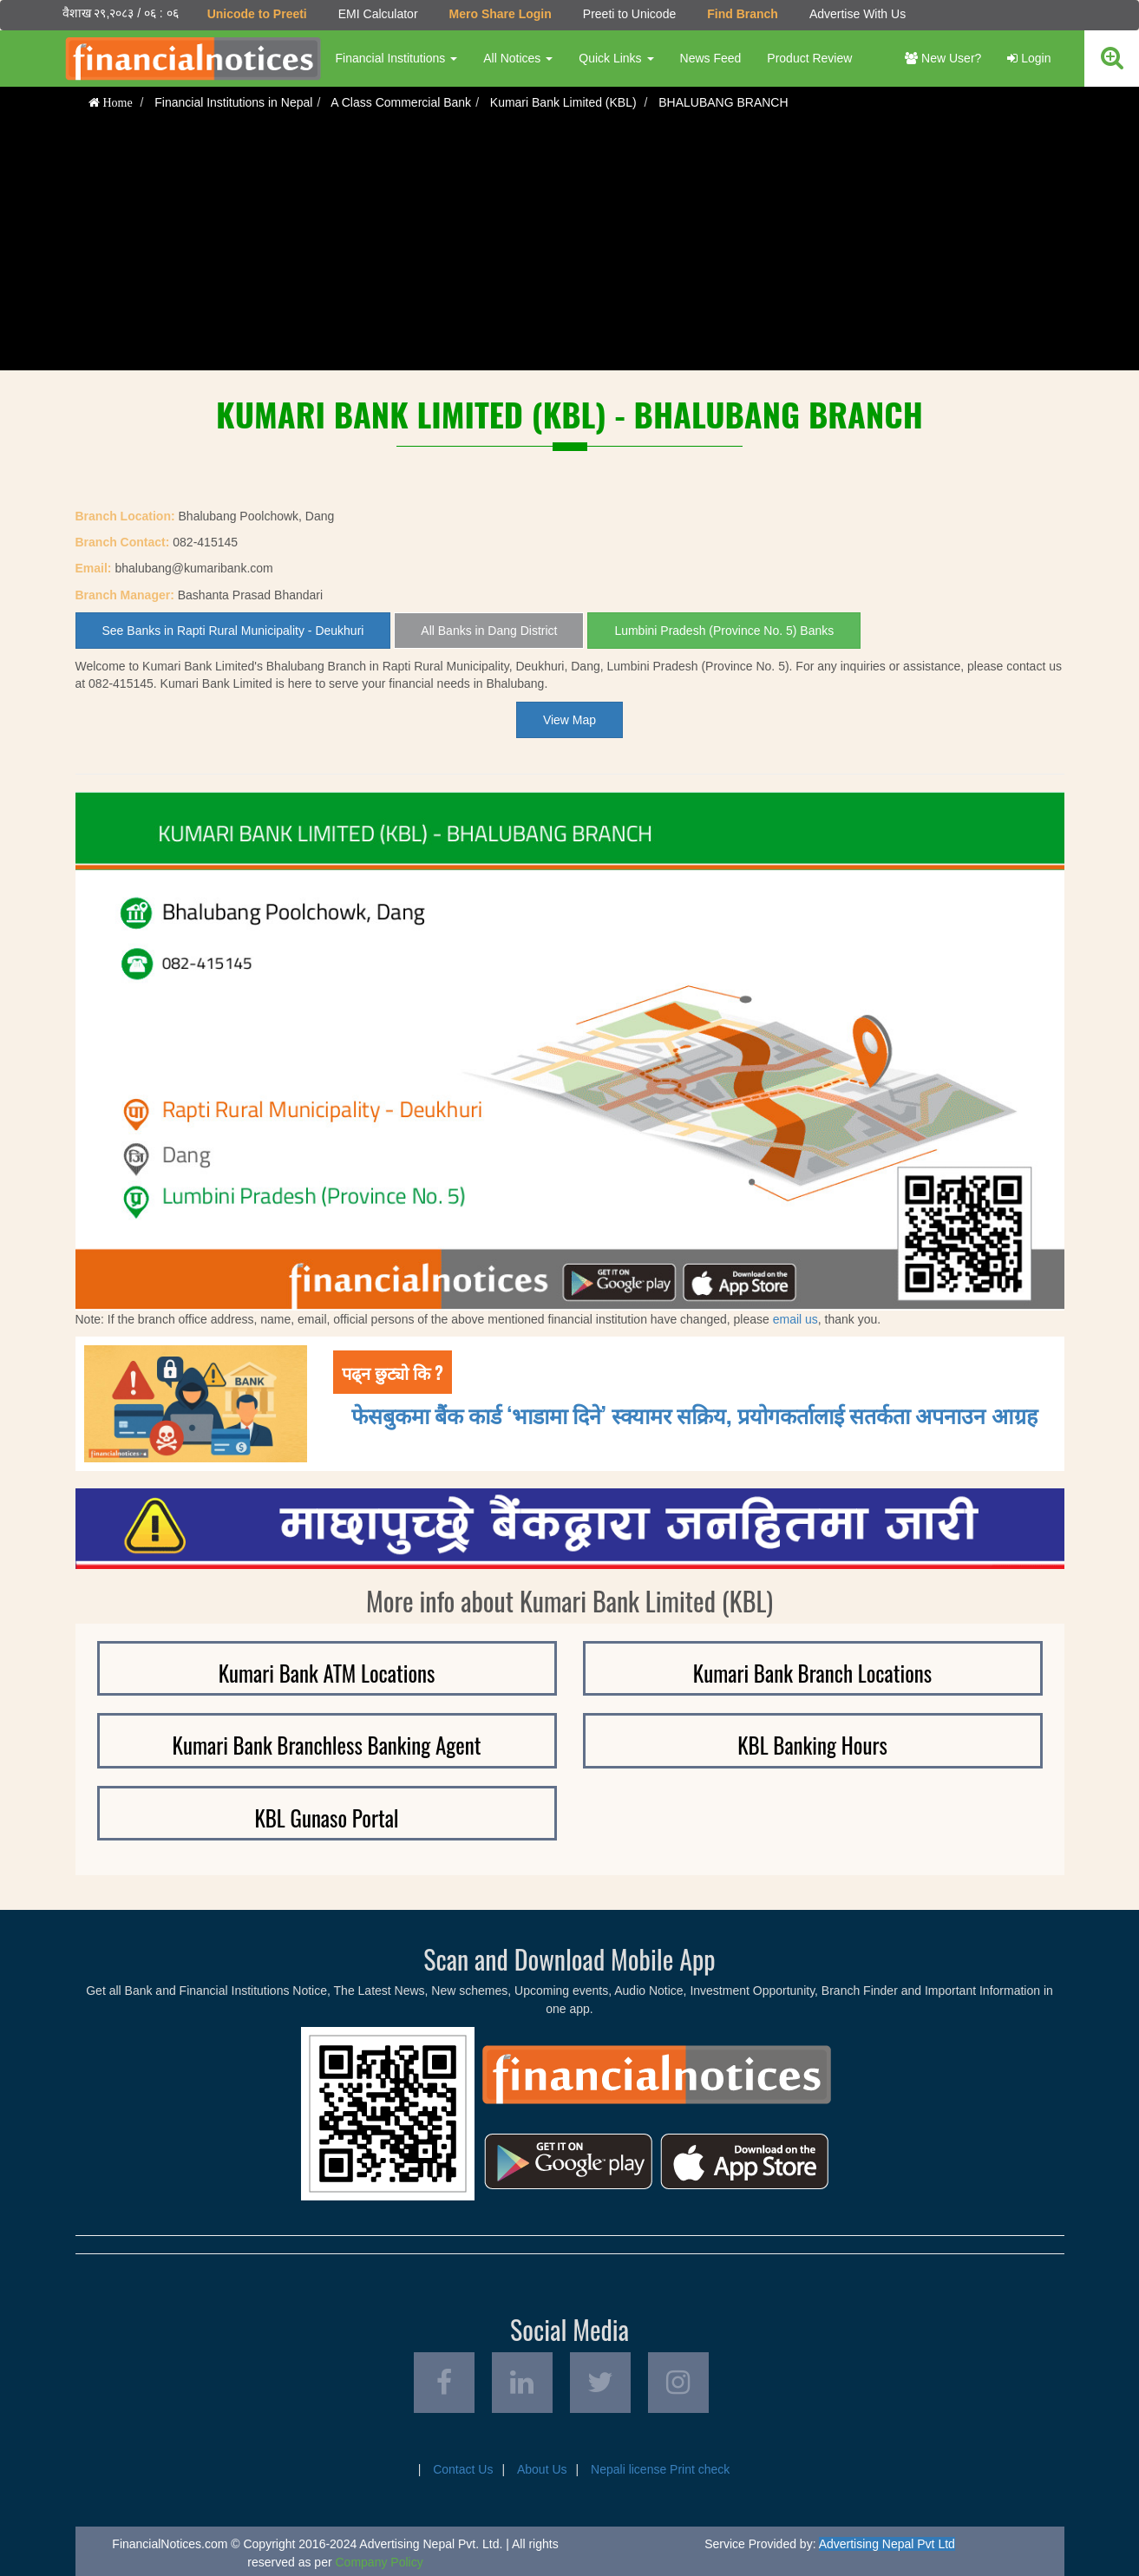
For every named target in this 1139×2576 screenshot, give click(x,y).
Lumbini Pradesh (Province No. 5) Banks (724, 630)
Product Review (809, 58)
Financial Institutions (397, 58)
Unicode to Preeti (257, 14)
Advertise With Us (857, 14)
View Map (569, 720)
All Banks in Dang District (489, 630)
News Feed (711, 58)
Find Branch (742, 14)
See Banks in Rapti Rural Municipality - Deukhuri (233, 630)
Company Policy (379, 2562)
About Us (542, 2469)
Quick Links (616, 58)
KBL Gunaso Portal (326, 1817)
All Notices (518, 58)
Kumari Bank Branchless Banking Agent (327, 1745)
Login (1029, 58)
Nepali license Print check (660, 2469)
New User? (943, 58)
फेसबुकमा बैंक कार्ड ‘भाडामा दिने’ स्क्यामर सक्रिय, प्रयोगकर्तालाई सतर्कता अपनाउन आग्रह (694, 1414)
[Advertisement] (569, 248)
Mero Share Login (500, 14)
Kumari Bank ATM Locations (327, 1673)
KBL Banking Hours (812, 1745)
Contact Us (463, 2469)
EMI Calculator (378, 14)
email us (795, 1319)
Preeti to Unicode (629, 14)
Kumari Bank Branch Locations (812, 1673)
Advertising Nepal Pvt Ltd (887, 2544)
